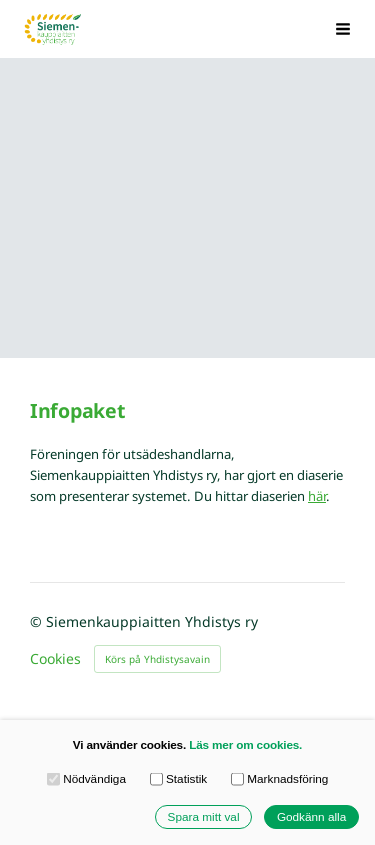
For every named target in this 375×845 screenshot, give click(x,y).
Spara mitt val (204, 816)
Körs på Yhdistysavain (157, 659)
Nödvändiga (86, 779)
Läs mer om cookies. (245, 744)
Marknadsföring (280, 779)
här (317, 496)
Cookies (55, 659)
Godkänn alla (311, 816)
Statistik (179, 779)
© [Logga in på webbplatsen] (38, 621)
